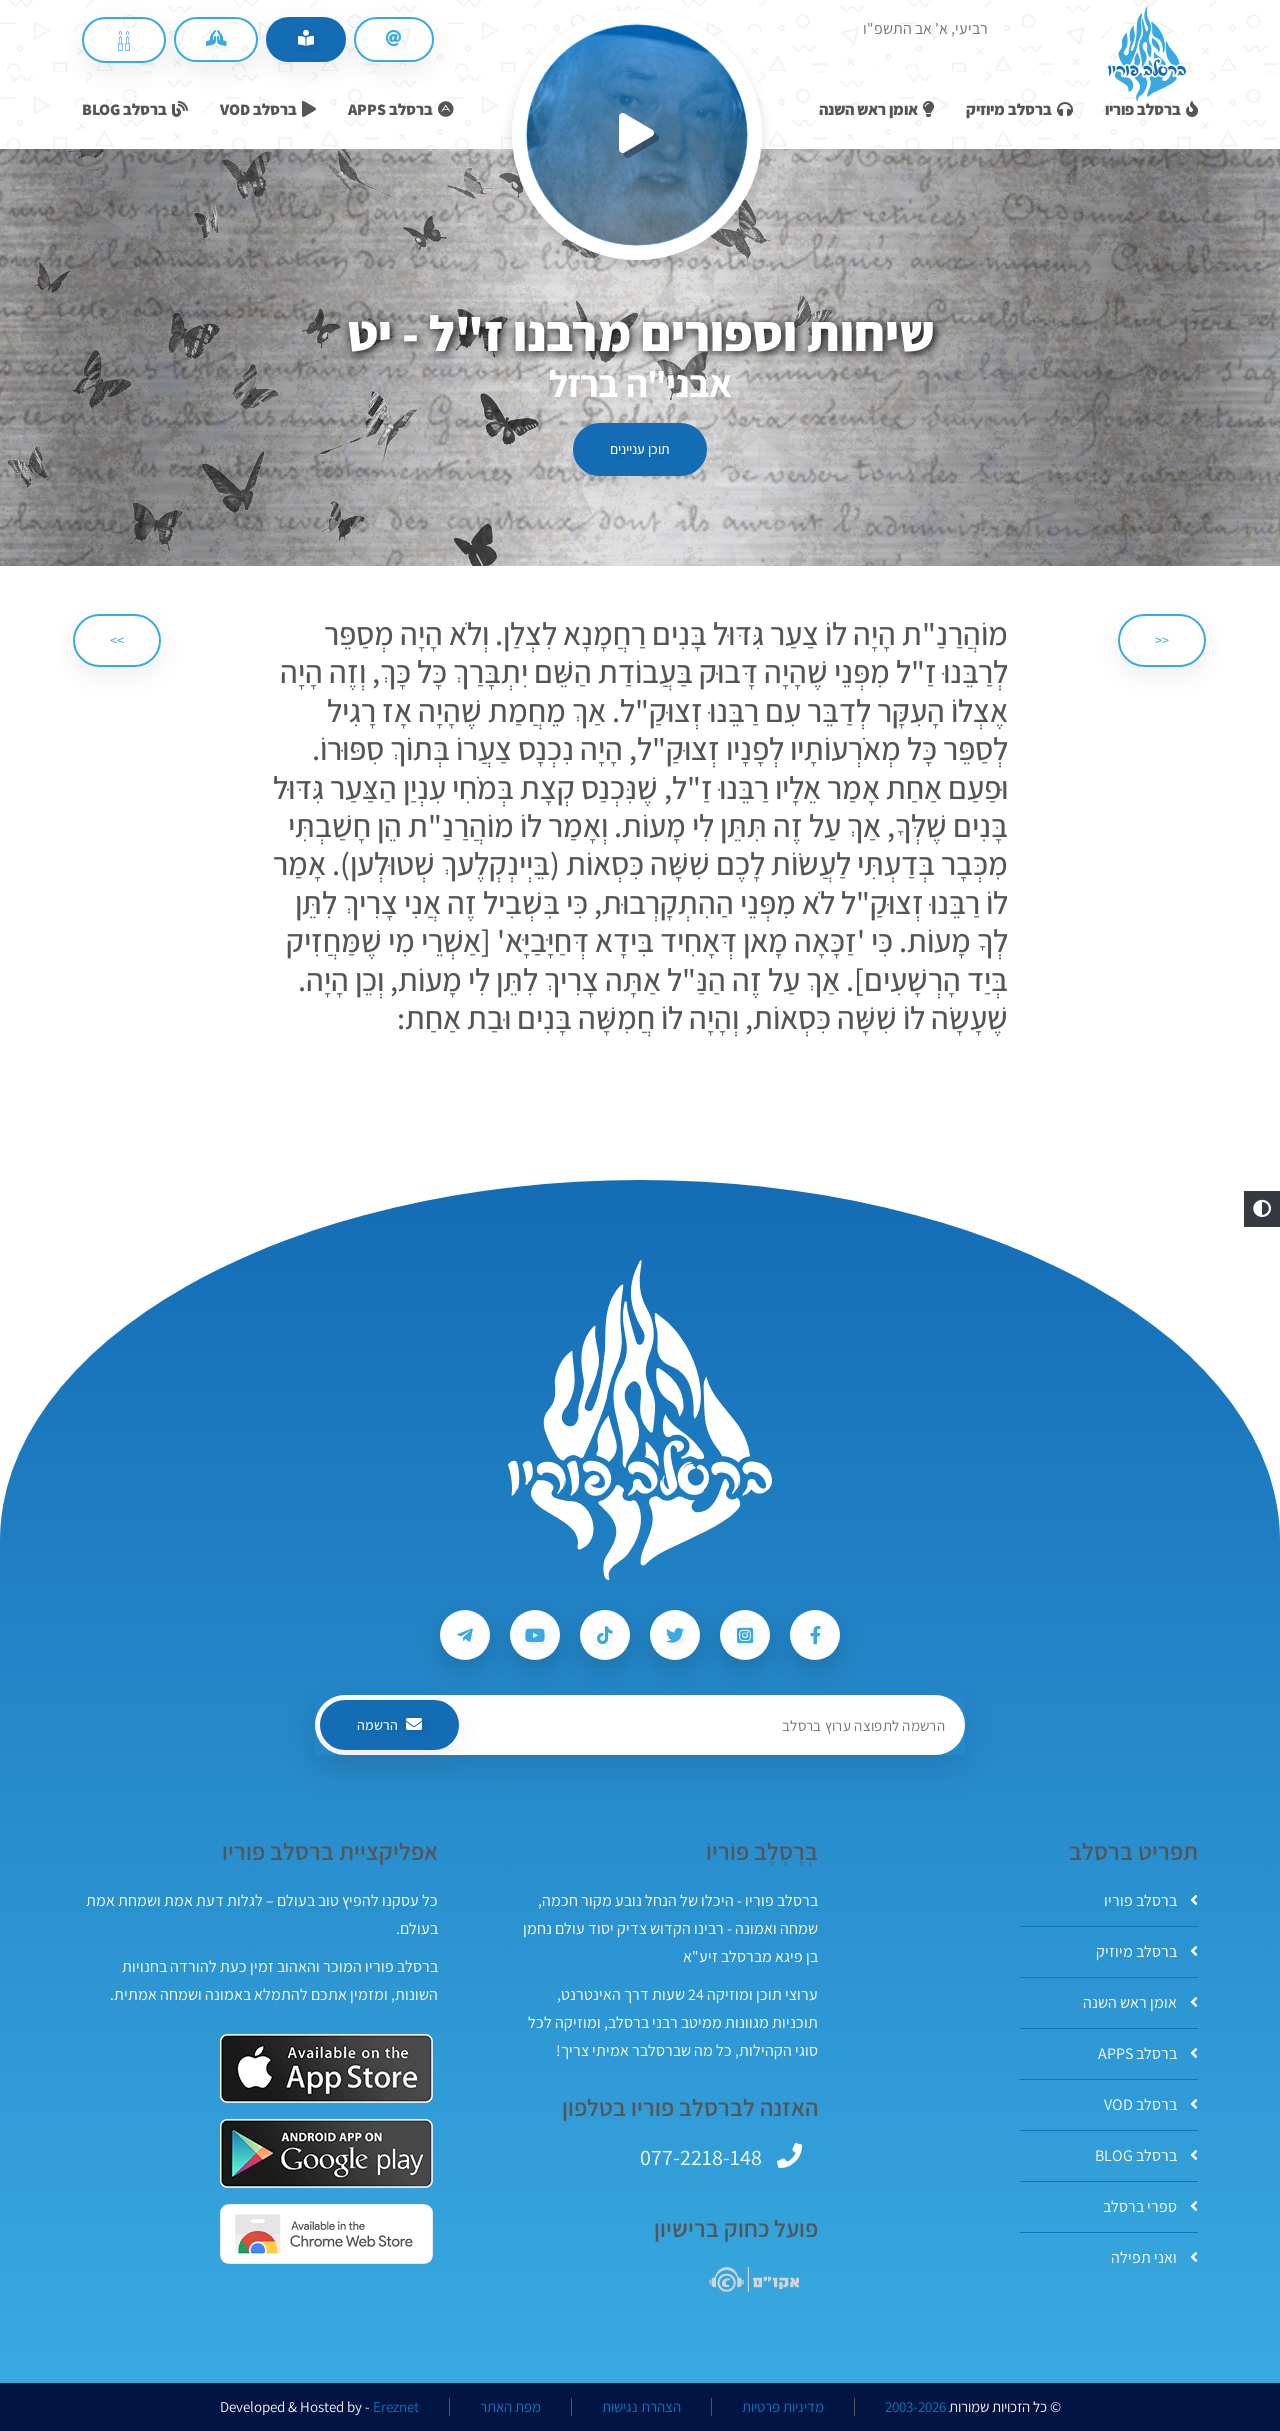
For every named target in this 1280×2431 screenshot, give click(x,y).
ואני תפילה (1154, 2257)
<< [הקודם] (1162, 640)
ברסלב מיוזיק (1147, 1951)
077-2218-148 (701, 2157)
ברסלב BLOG (1146, 2155)
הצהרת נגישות (641, 2407)
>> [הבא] (117, 640)
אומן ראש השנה (1140, 2002)
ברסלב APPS (1148, 2053)
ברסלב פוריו (1151, 1900)
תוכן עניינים (640, 449)
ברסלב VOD (1151, 2104)
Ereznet (396, 2407)
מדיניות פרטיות (783, 2407)
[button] (1262, 1209)
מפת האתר (510, 2407)
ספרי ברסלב (1150, 2206)
